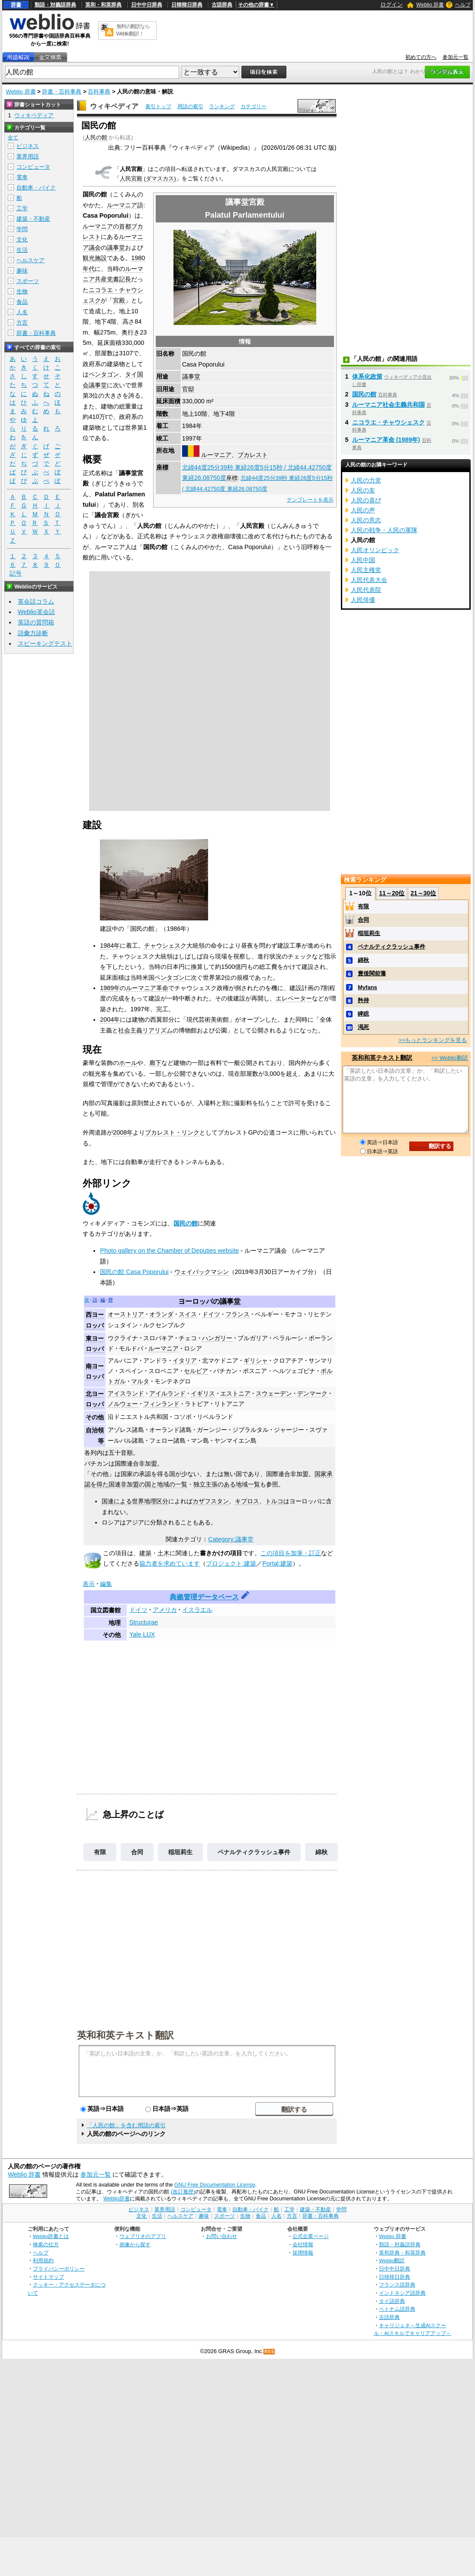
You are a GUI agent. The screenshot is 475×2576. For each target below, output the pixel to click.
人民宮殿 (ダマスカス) (148, 178)
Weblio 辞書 (430, 5)
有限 (100, 1852)
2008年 (123, 1132)
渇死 (363, 1027)
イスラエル (197, 1609)
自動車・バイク (36, 187)
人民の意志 (366, 520)
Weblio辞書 (116, 2199)
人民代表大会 (369, 579)
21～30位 (423, 893)
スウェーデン (274, 1393)
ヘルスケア (30, 260)
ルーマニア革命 (147, 987)
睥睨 (363, 1013)
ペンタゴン (104, 374)
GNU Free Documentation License (214, 2185)
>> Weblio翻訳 (449, 1058)
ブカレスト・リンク (172, 1132)
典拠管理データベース (204, 1597)
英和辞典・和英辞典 (402, 2252)
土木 (163, 1553)
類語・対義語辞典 (55, 5)
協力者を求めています (169, 1563)
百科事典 (99, 91)
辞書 (16, 5)
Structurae (143, 1622)
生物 (22, 291)
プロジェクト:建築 (231, 1563)
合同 (137, 1852)
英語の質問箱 (36, 622)
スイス (188, 1314)
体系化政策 (367, 376)
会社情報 (302, 2244)
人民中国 (363, 559)
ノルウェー (123, 1403)
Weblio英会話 (36, 611)
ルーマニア (216, 454)
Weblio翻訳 (391, 2260)
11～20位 (391, 893)
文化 (22, 239)
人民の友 (363, 490)
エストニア (235, 1393)
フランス (237, 1314)
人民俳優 (363, 599)
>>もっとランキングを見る (432, 1040)
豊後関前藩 (372, 973)
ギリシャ (256, 1360)
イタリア (185, 1360)
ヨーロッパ (195, 1301)
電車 (22, 177)
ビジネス (27, 146)
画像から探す (135, 2244)
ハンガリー (217, 1338)
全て (13, 137)
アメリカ (165, 1609)
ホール (128, 1062)
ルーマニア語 (125, 205)
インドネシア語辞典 (402, 2293)
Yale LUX (142, 1634)
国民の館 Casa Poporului (134, 1271)
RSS (269, 2351)
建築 (145, 1553)
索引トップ (158, 106)
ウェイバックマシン (201, 1271)
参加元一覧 (456, 57)
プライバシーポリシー (59, 2268)
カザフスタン (211, 1501)
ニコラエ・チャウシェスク (388, 422)
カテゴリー (253, 106)
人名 (22, 312)
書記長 (122, 279)
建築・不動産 (33, 218)
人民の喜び (366, 500)
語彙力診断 (33, 633)
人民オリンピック (375, 550)
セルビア (196, 1370)
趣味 (22, 270)
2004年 (110, 1019)
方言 (22, 322)
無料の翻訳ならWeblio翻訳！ (133, 30)
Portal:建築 (277, 1563)
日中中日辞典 (146, 5)
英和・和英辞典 (103, 5)
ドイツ (211, 1314)
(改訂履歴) (183, 2192)
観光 (89, 257)
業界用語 (27, 156)
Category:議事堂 (230, 1539)
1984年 (110, 945)
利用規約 (43, 2260)
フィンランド (161, 1403)
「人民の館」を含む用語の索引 (126, 2125)
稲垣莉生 (180, 1852)
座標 (162, 467)
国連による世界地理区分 (135, 1501)
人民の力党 (366, 480)
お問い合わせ (221, 2236)
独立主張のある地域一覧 (226, 1484)
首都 (125, 226)
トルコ (274, 1501)
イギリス (203, 1393)
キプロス (247, 1501)
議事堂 (191, 376)
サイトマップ (48, 2277)
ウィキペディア (114, 106)
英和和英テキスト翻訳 (125, 2034)
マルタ (140, 1381)
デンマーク (312, 1393)
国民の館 (185, 1223)
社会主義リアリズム (145, 1030)
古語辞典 (222, 5)
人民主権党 (366, 569)
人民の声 (363, 510)
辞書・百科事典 (61, 91)
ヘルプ (463, 5)
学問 (22, 229)
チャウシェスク (165, 945)
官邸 (188, 389)
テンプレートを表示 (310, 500)
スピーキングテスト (45, 643)
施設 (101, 257)
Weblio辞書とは (51, 2236)
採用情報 (302, 2252)
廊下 (155, 1062)
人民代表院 (366, 589)
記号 (16, 573)
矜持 (363, 1000)
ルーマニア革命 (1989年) (386, 439)
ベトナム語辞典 (397, 2309)
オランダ (161, 1314)
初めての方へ (420, 57)
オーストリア (126, 1314)
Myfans (367, 987)
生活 (22, 250)
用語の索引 (190, 106)
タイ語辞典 (392, 2301)
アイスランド (126, 1393)
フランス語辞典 (397, 2284)
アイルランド (167, 1393)
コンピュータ (33, 167)
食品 (22, 302)
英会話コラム (36, 601)
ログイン (391, 4)
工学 (22, 208)
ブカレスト (253, 454)
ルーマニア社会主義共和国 (388, 404)
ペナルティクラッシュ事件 (254, 1852)
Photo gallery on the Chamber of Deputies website (169, 1250)
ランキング (222, 106)
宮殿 (119, 300)
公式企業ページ (310, 2236)
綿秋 (321, 1852)
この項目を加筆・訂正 (290, 1553)
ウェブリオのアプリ (142, 2236)
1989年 (110, 987)
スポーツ (27, 281)
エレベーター (294, 998)
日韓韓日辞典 (186, 5)
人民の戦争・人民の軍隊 (384, 530)
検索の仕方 (46, 2244)
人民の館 (96, 137)
